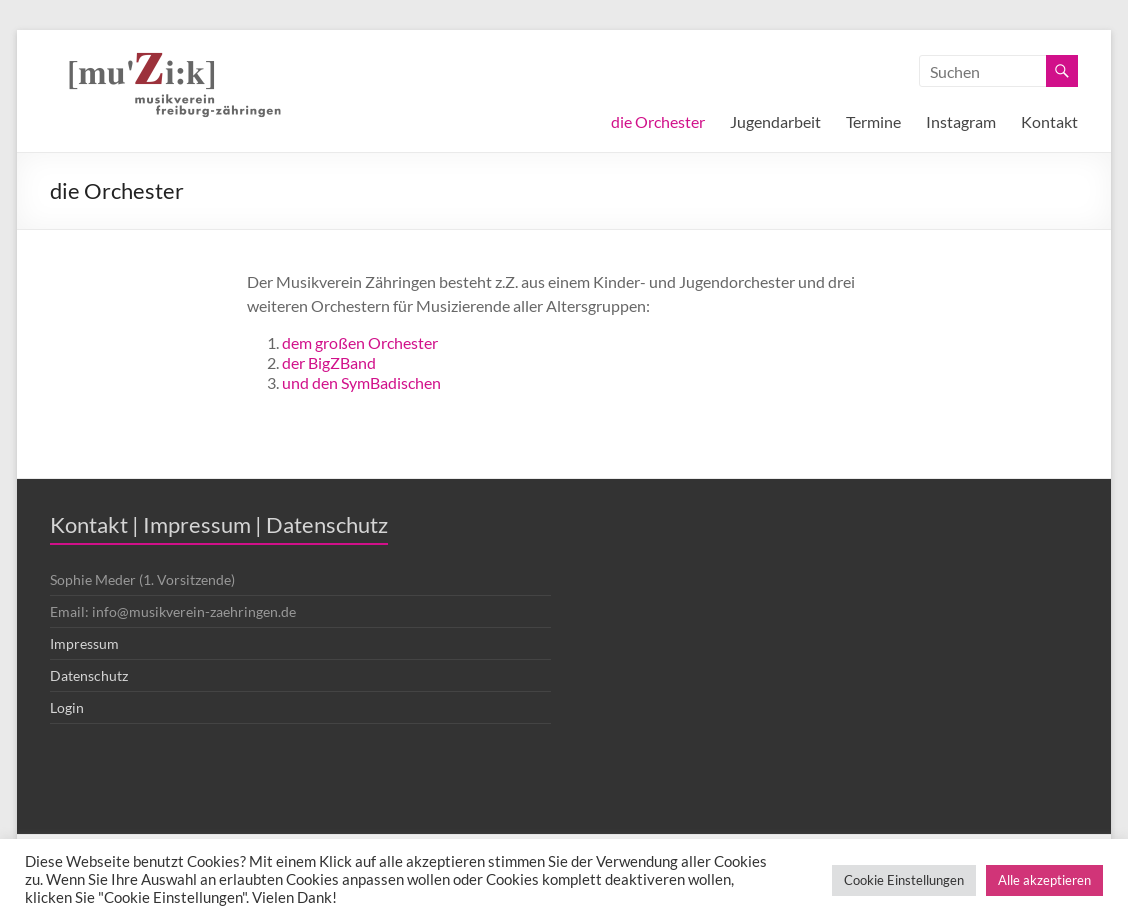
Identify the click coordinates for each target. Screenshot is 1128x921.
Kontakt (1049, 121)
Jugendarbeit (775, 121)
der (295, 362)
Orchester (403, 342)
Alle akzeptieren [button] (1044, 880)
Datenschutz (89, 675)
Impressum (84, 643)
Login (67, 707)
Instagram (961, 121)
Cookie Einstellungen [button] (904, 880)
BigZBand (342, 362)
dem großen (325, 342)
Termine (873, 121)
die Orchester (658, 121)
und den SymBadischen (361, 382)
